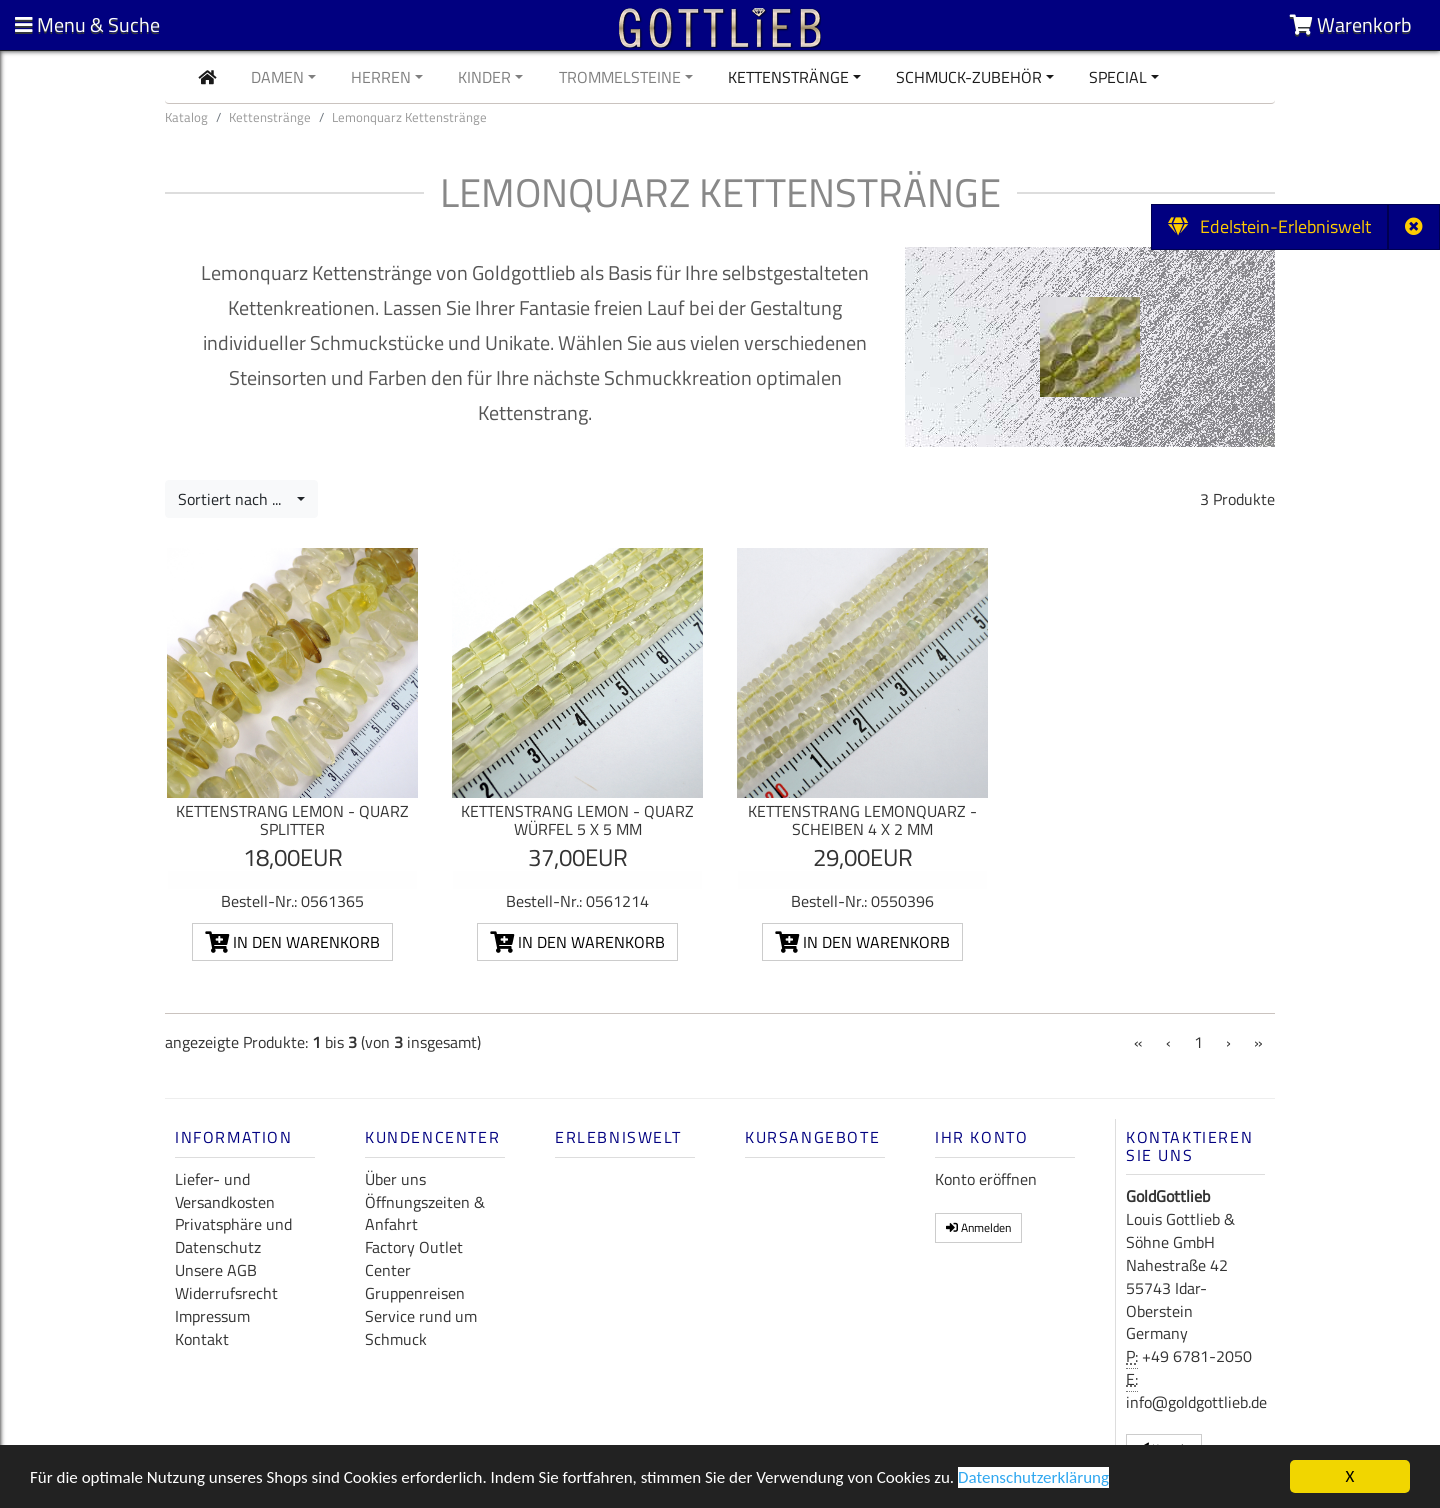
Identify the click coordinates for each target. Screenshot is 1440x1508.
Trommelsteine (620, 77)
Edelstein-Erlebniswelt (1269, 226)
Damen (277, 77)
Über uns (395, 1179)
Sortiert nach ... (235, 499)
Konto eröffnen (986, 1179)
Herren (381, 77)
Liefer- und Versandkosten (225, 1190)
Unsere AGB (216, 1270)
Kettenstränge (788, 77)
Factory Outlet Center (414, 1258)
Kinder (484, 77)
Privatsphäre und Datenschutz (233, 1235)
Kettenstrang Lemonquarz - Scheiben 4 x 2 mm (862, 820)
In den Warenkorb (292, 942)
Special (1118, 77)
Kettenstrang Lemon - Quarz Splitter (292, 820)
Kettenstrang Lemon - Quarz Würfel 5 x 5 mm (577, 820)
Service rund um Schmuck (421, 1327)
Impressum (212, 1316)
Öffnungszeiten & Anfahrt (425, 1213)
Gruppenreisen (415, 1293)
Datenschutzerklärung (1033, 1479)
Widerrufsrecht (226, 1293)
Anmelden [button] (978, 1227)
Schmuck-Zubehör (969, 77)
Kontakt (202, 1339)
